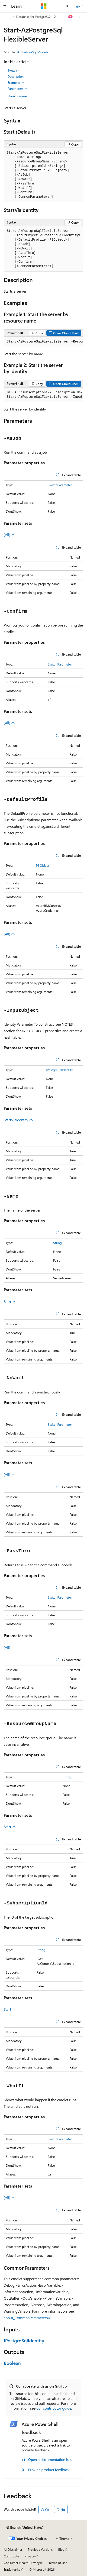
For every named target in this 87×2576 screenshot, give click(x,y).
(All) (9, 534)
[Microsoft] (44, 6)
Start (10, 1301)
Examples (16, 83)
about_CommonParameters (26, 2317)
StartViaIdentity (18, 1119)
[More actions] (79, 16)
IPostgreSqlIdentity (59, 1070)
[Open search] (67, 6)
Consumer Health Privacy (22, 2562)
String (57, 1243)
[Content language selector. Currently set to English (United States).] (25, 2527)
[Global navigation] (4, 6)
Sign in (78, 6)
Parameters (17, 89)
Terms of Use (58, 2562)
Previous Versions (40, 2549)
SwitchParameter (60, 485)
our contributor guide (53, 2408)
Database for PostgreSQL (34, 16)
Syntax (14, 70)
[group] (43, 342)
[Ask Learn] (70, 16)
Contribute (11, 2556)
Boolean (12, 2363)
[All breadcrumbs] (8, 16)
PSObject (42, 865)
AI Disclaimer (13, 2549)
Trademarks (12, 2569)
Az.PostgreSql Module (32, 52)
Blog (61, 2549)
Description (15, 76)
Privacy (30, 2556)
